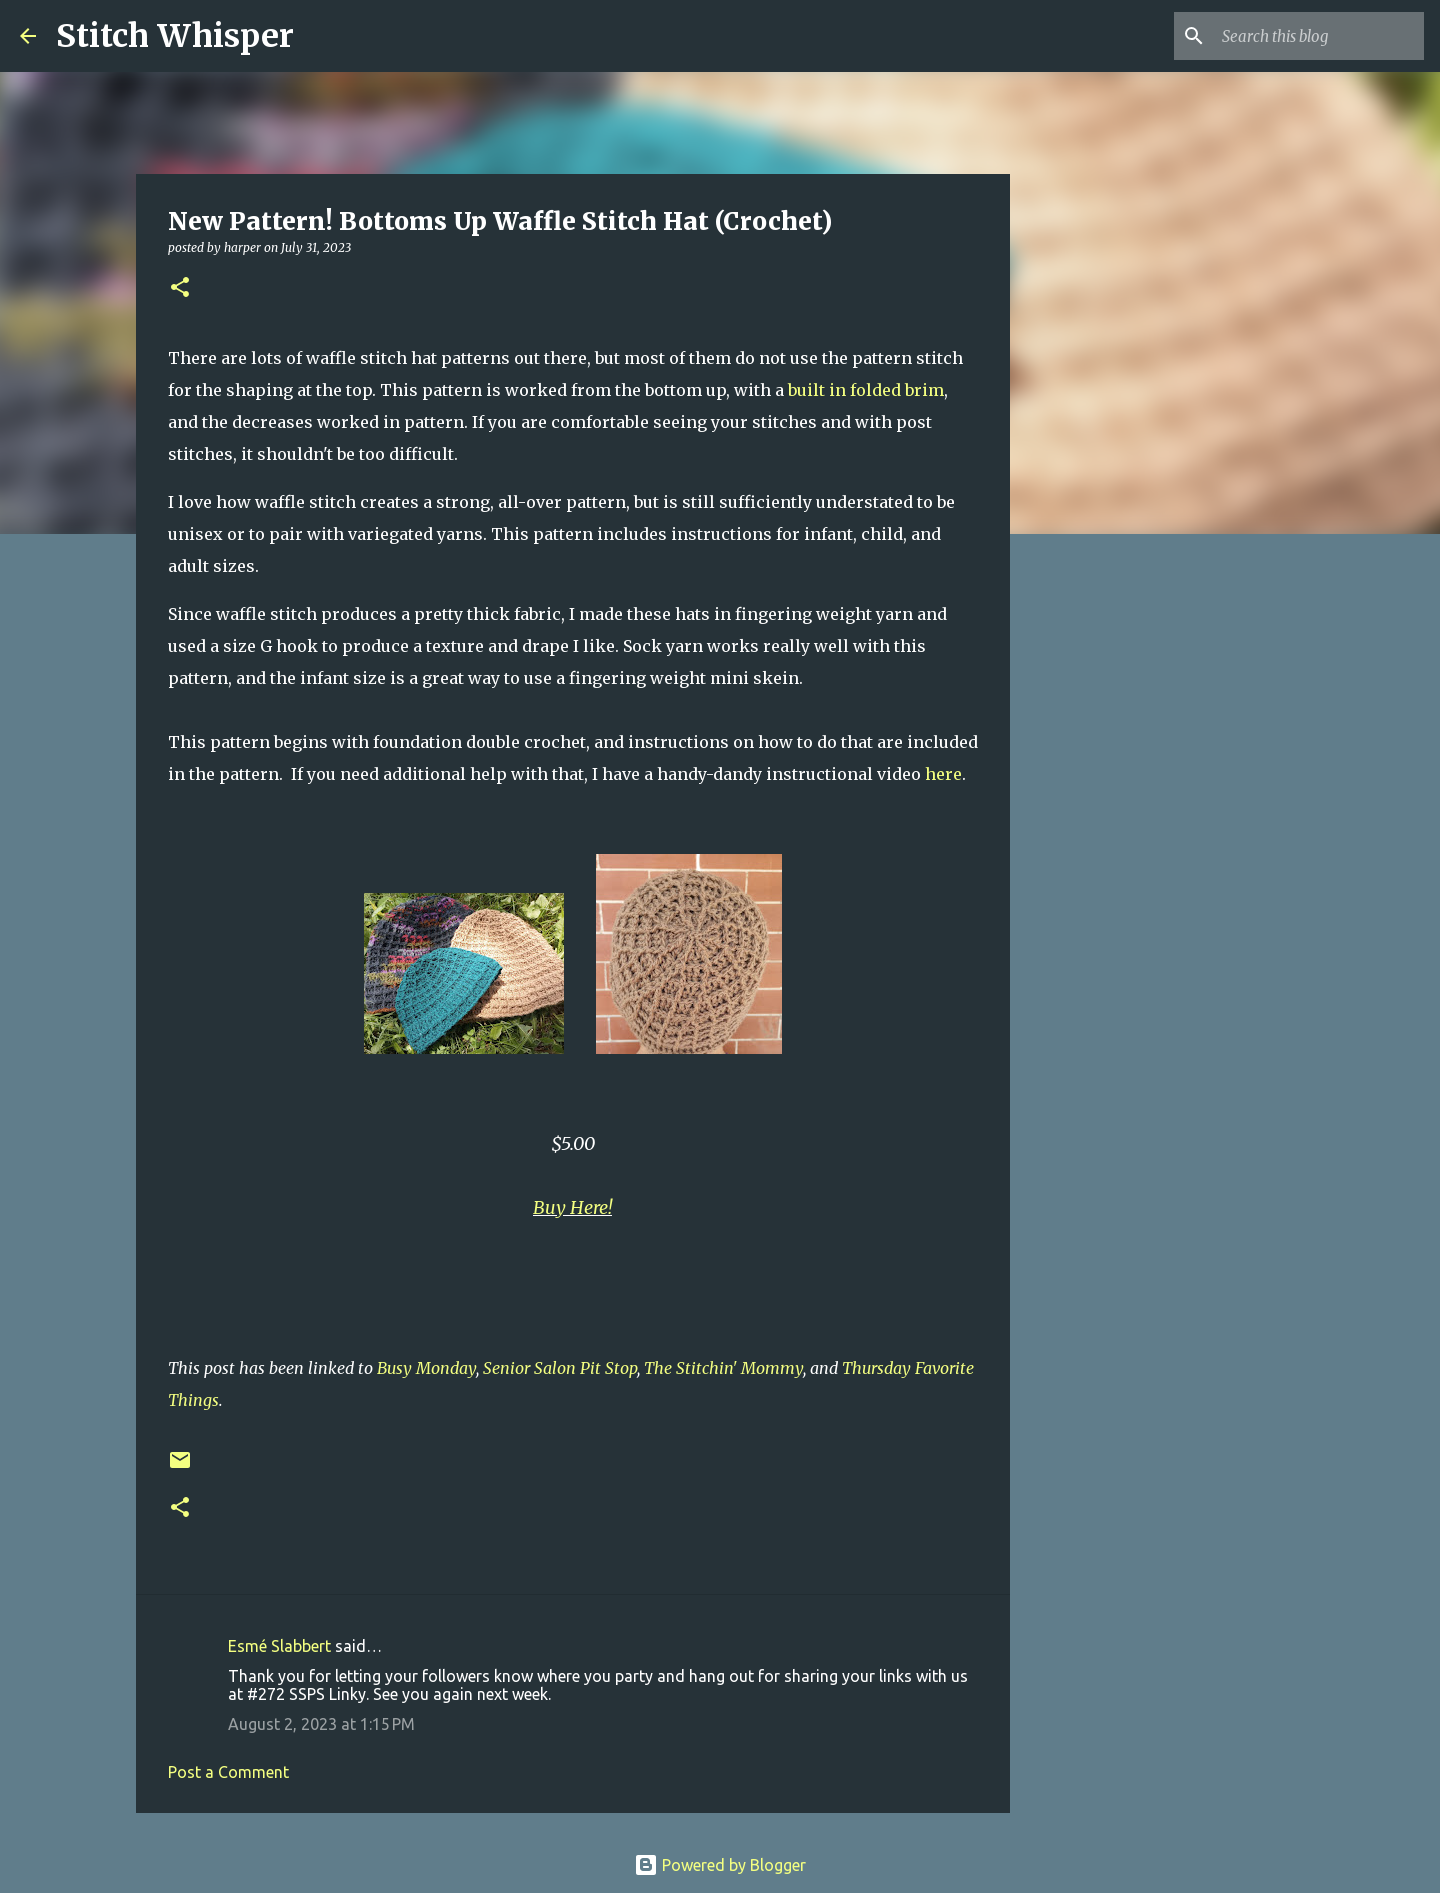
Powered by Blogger (720, 1865)
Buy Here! (572, 1207)
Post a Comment (228, 1772)
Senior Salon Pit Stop (560, 1368)
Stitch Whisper (175, 36)
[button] (180, 288)
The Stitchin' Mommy (723, 1368)
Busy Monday (426, 1368)
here (943, 774)
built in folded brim (866, 390)
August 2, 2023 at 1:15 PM (321, 1724)
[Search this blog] (1319, 36)
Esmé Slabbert (279, 1646)
